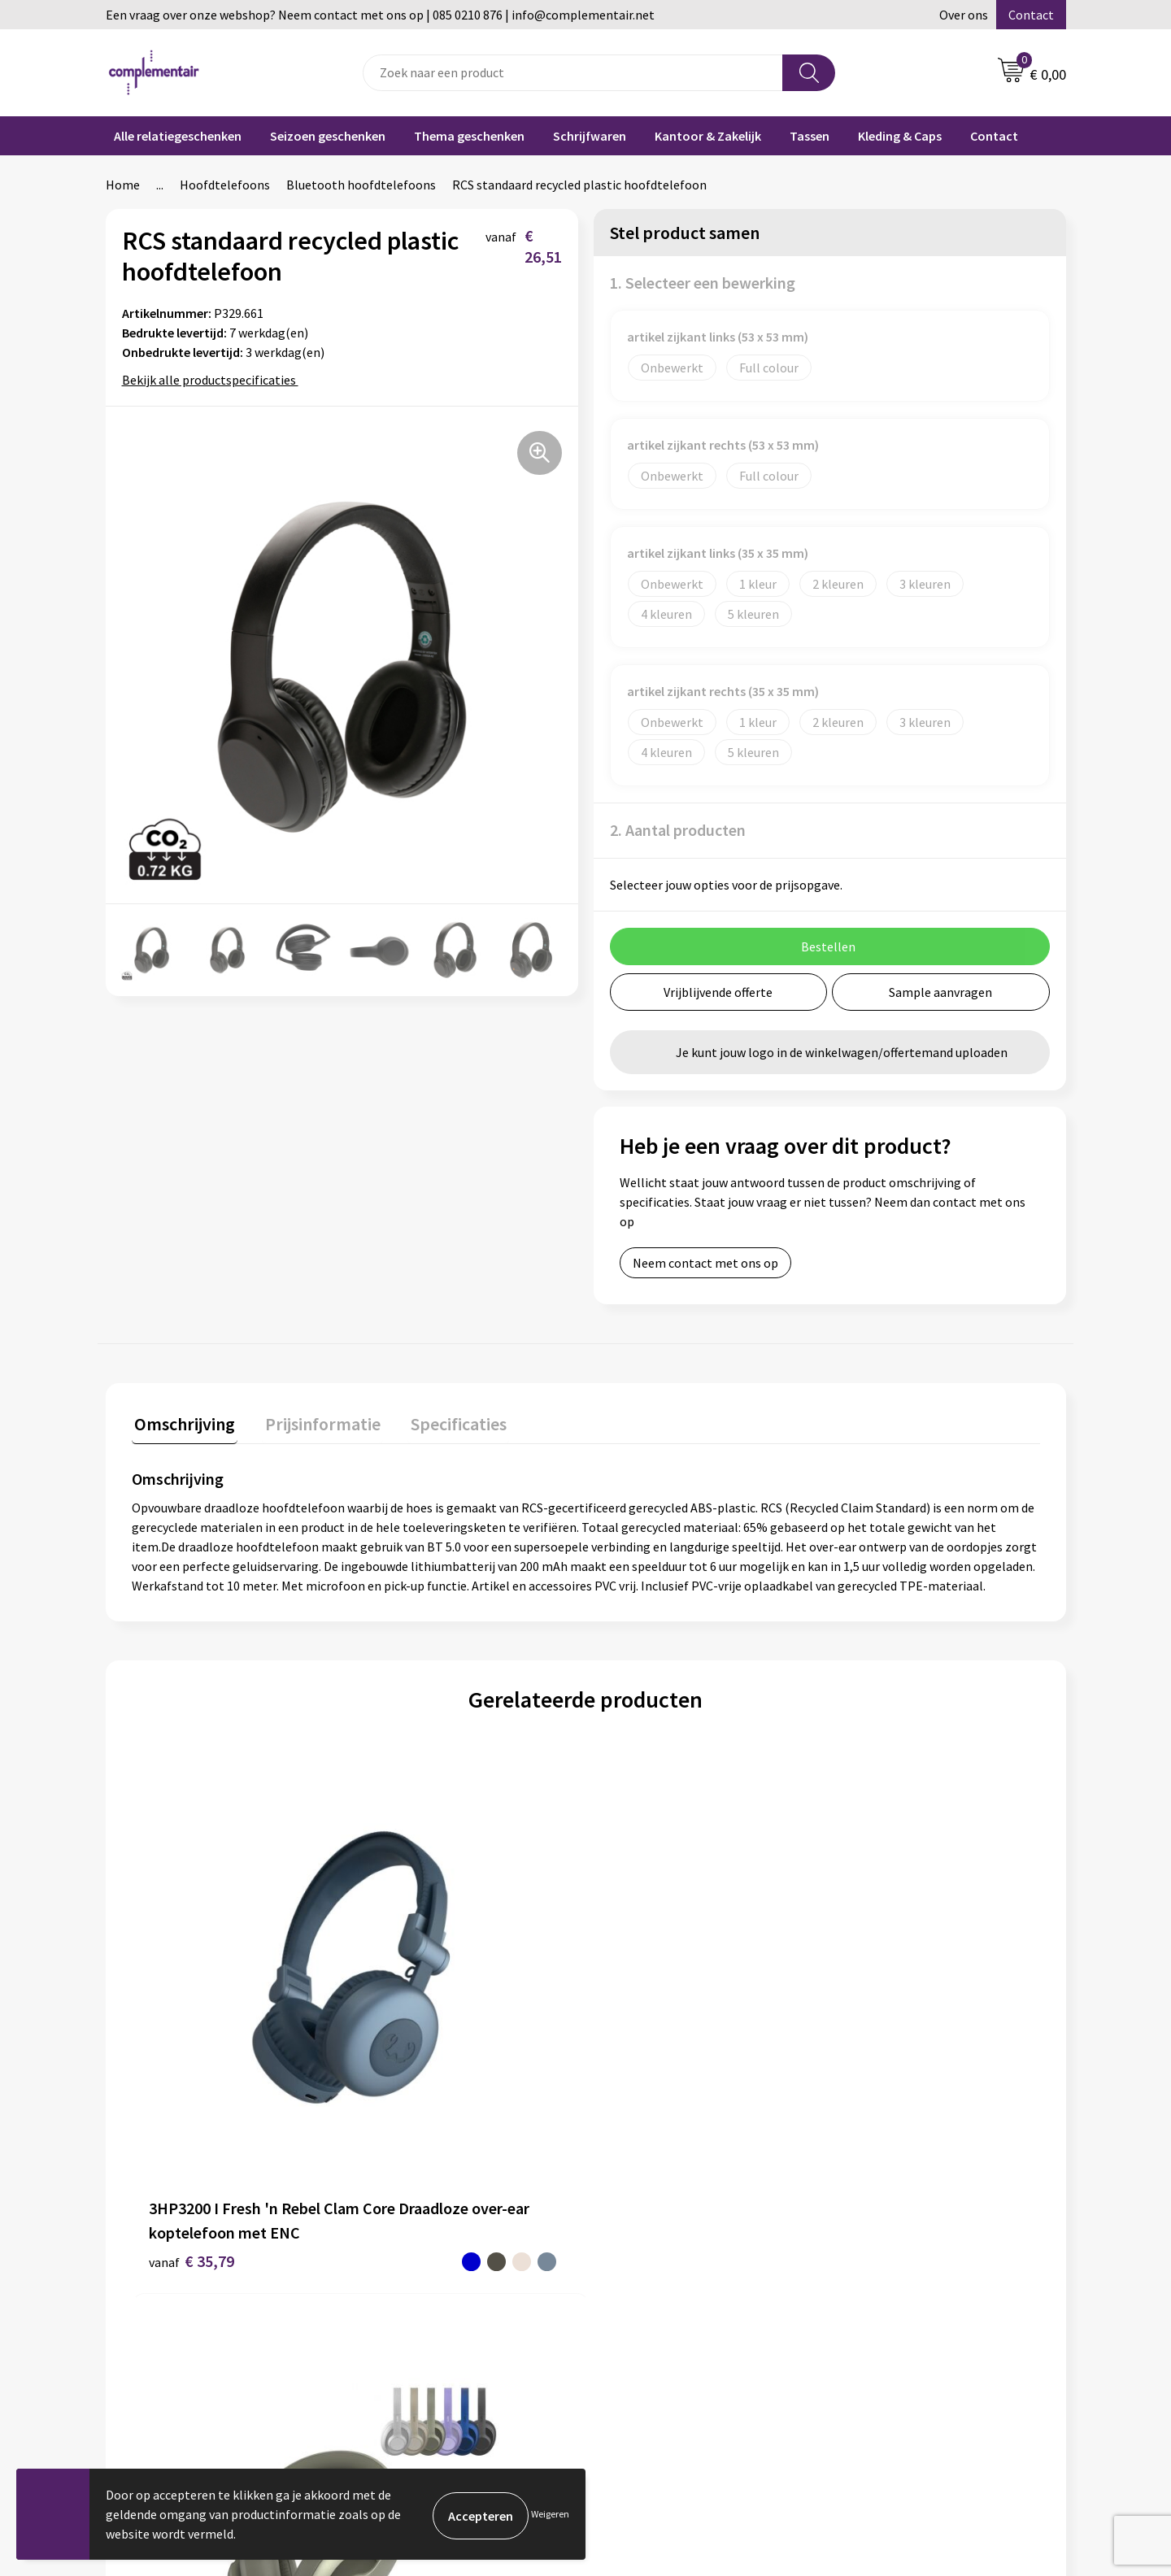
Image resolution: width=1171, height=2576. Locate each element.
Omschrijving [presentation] (182, 1421)
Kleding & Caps (900, 136)
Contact (1031, 15)
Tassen (809, 136)
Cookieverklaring (653, 2372)
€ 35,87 (872, 2051)
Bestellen (633, 2273)
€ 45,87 (625, 2062)
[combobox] (573, 72)
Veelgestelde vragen (662, 2248)
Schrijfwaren (589, 136)
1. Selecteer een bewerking (702, 282)
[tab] (182, 1425)
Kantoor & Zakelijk (708, 136)
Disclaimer (397, 2347)
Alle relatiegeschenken (178, 136)
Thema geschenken (469, 136)
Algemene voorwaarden (433, 2322)
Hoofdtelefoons (225, 184)
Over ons (963, 15)
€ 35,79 (171, 2062)
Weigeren (550, 2514)
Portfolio (869, 2273)
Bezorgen (633, 2322)
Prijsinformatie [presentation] (314, 1421)
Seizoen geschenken (327, 136)
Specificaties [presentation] (445, 1421)
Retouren (632, 2347)
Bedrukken (635, 2298)
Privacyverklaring (654, 2397)
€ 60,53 (398, 2062)
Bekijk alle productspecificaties (214, 380)
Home (123, 184)
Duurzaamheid (408, 2273)
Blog (856, 2248)
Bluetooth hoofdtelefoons (361, 184)
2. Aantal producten (678, 830)
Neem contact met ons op (705, 1263)
